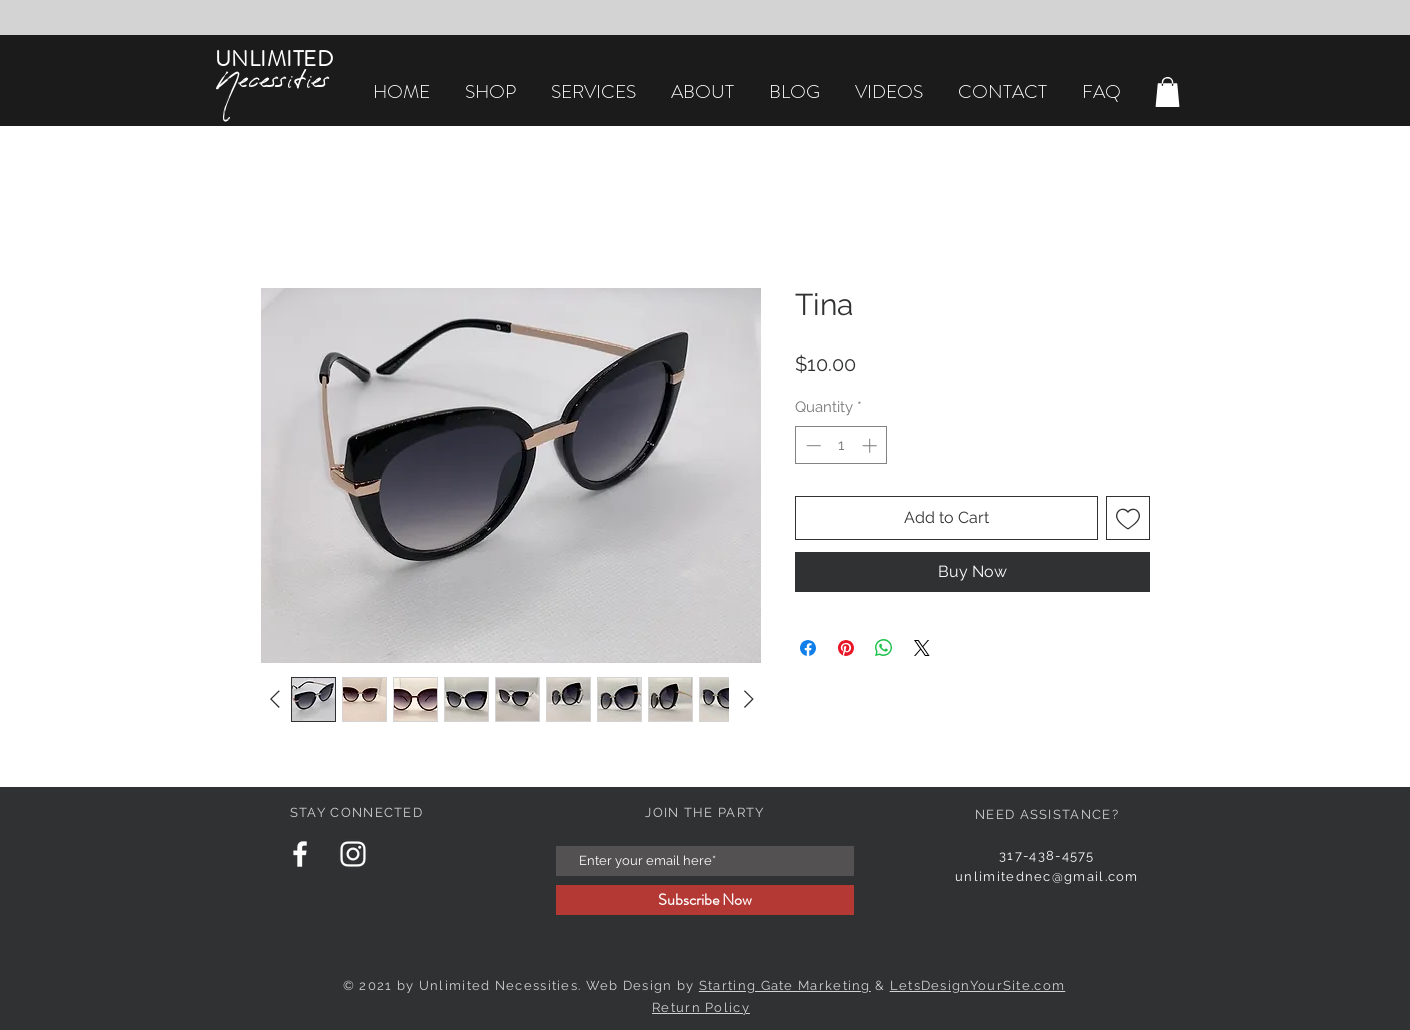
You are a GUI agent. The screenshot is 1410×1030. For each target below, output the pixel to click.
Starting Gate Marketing (785, 985)
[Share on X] (922, 648)
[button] (1167, 92)
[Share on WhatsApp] (884, 648)
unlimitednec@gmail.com (1047, 876)
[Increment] (871, 445)
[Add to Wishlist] (1128, 518)
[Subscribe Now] (705, 900)
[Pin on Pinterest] (846, 648)
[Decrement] (811, 445)
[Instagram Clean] (353, 854)
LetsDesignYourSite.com (978, 985)
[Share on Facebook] (808, 648)
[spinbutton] (841, 445)
